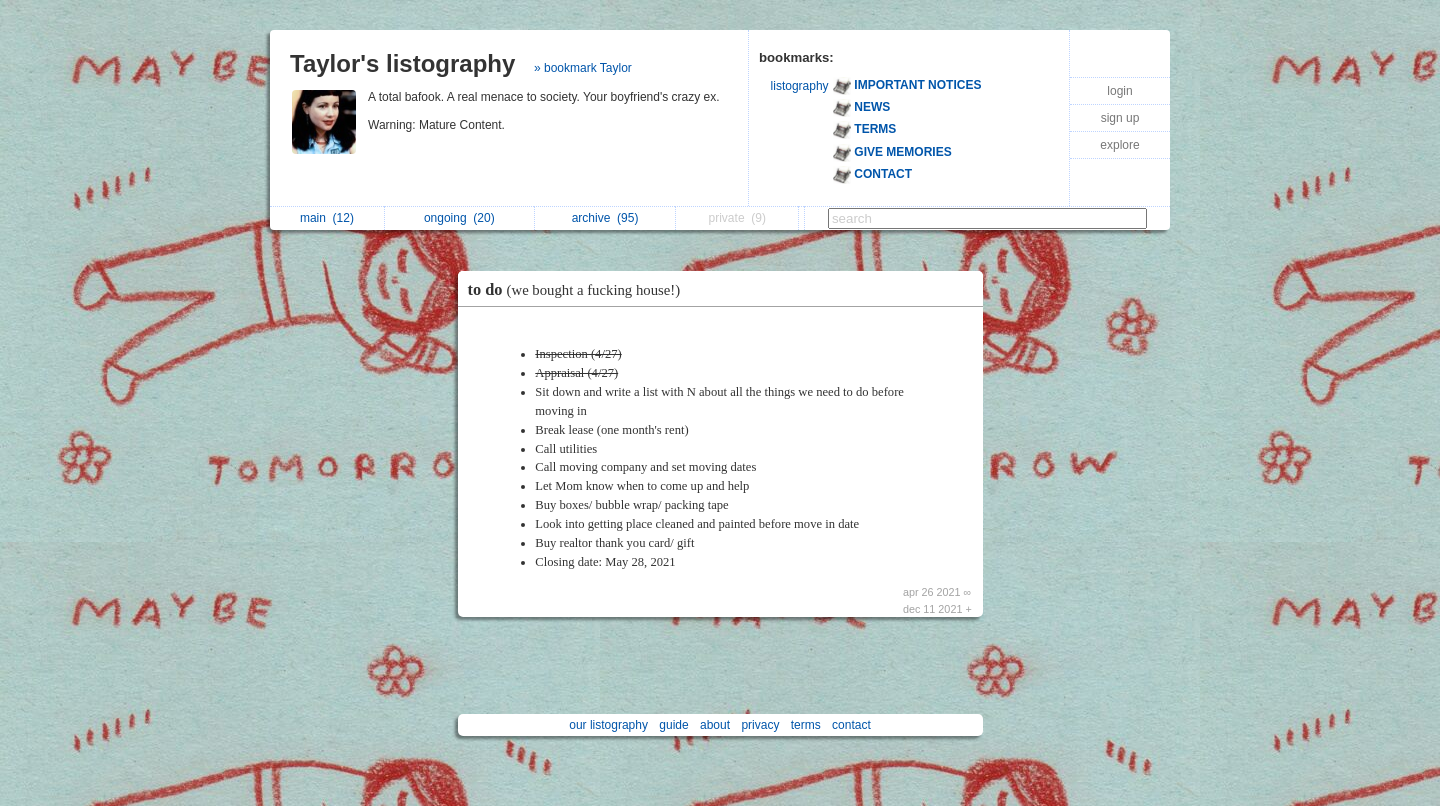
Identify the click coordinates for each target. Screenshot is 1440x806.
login (1119, 91)
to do (579, 289)
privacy (760, 725)
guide (673, 725)
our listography (608, 725)
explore (1119, 145)
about (715, 725)
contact (851, 725)
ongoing (459, 218)
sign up (1120, 118)
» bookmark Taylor (583, 68)
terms (806, 725)
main (327, 218)
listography (800, 86)
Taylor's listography (402, 63)
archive (605, 218)
